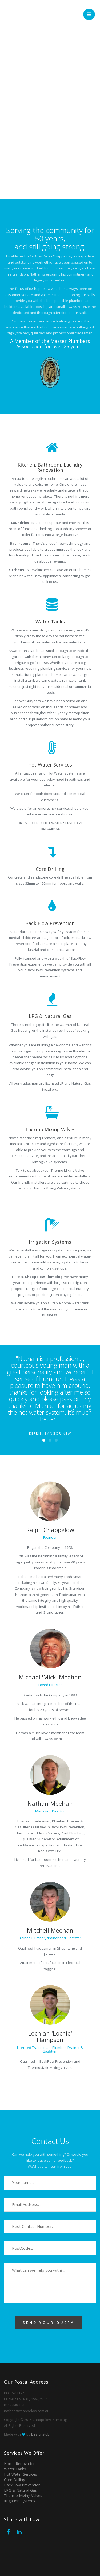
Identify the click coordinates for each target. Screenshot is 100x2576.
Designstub (40, 2434)
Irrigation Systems (19, 2500)
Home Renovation (19, 2463)
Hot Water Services (20, 2474)
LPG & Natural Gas (20, 2490)
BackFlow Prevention (22, 2484)
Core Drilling (14, 2479)
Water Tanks (15, 2468)
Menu (91, 12)
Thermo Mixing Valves (23, 2495)
